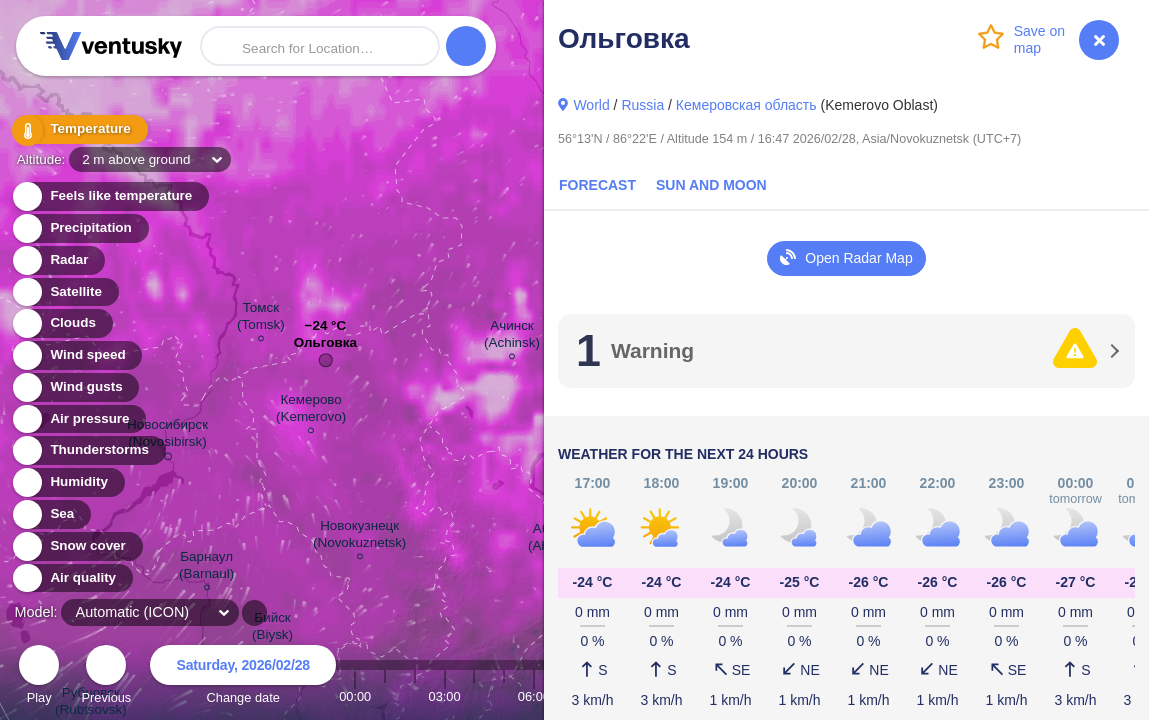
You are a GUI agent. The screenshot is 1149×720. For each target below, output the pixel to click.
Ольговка (325, 347)
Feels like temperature (109, 196)
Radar (58, 260)
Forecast (597, 185)
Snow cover (76, 546)
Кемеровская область (746, 105)
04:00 (474, 696)
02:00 (415, 696)
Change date (243, 677)
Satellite (64, 292)
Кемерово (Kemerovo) (311, 411)
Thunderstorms (88, 450)
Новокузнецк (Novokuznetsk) (359, 537)
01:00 (385, 696)
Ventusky (108, 46)
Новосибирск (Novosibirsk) (167, 436)
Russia (642, 105)
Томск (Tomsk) (261, 319)
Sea (50, 514)
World (591, 105)
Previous (106, 677)
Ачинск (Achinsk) (512, 337)
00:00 (355, 696)
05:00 (504, 696)
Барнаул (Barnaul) (206, 568)
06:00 (534, 696)
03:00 (445, 696)
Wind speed (76, 355)
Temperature (79, 129)
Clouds (61, 323)
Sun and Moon (711, 185)
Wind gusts (75, 387)
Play (39, 677)
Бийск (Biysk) (272, 629)
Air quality (71, 578)
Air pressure (78, 419)
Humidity (67, 482)
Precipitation (79, 228)
